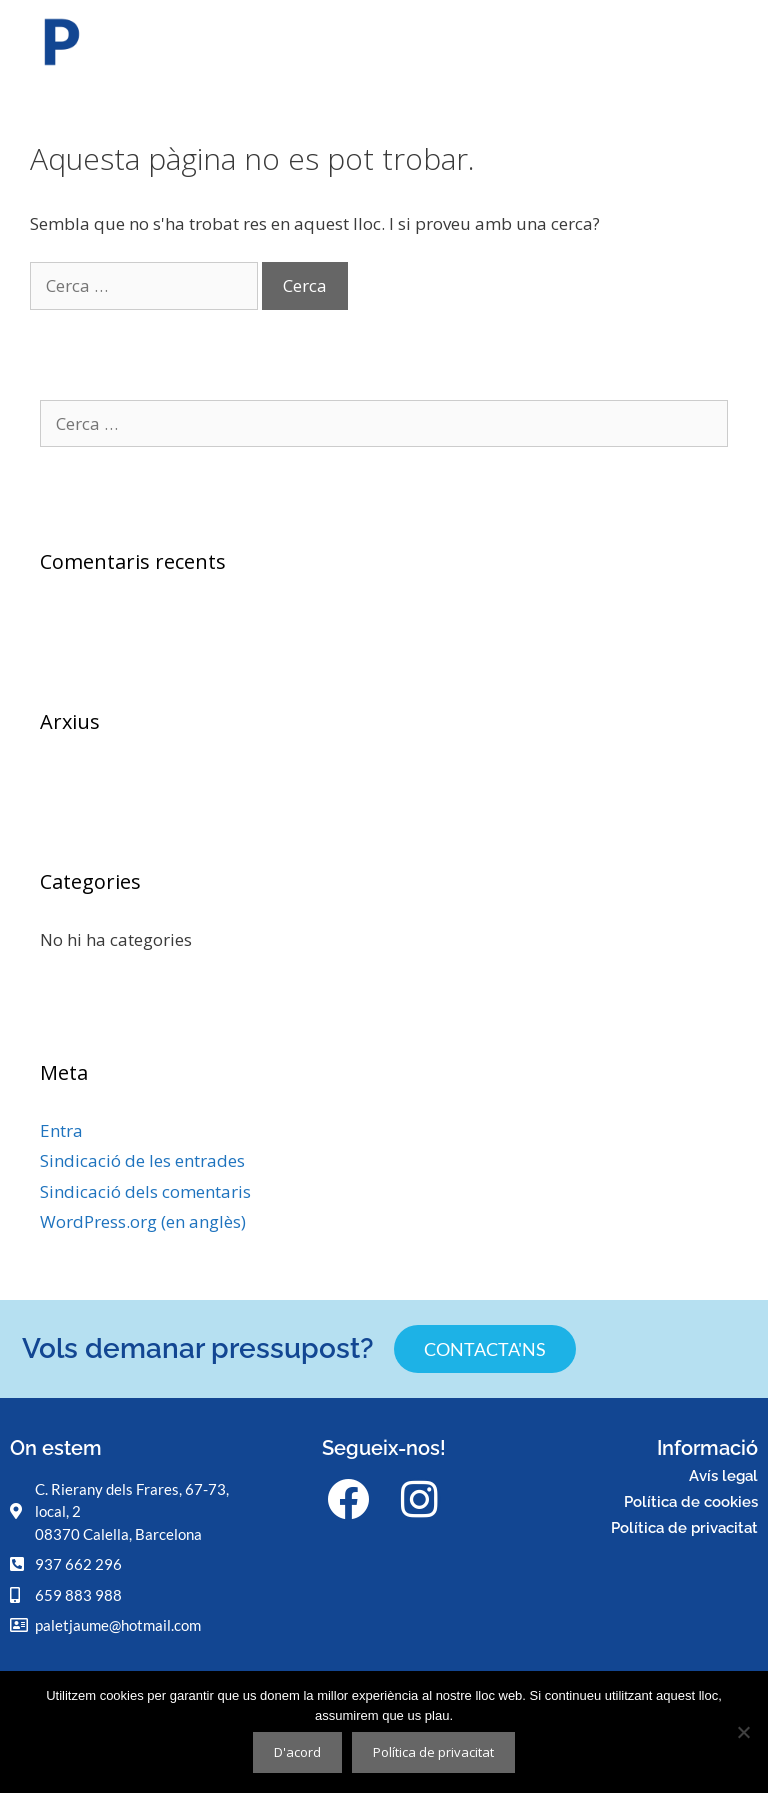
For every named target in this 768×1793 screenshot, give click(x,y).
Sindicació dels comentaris (145, 1191)
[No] (743, 1732)
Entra (61, 1130)
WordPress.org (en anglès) (143, 1221)
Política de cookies (691, 1502)
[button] (741, 45)
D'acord (297, 1752)
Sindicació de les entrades (142, 1160)
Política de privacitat (684, 1528)
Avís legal (723, 1476)
